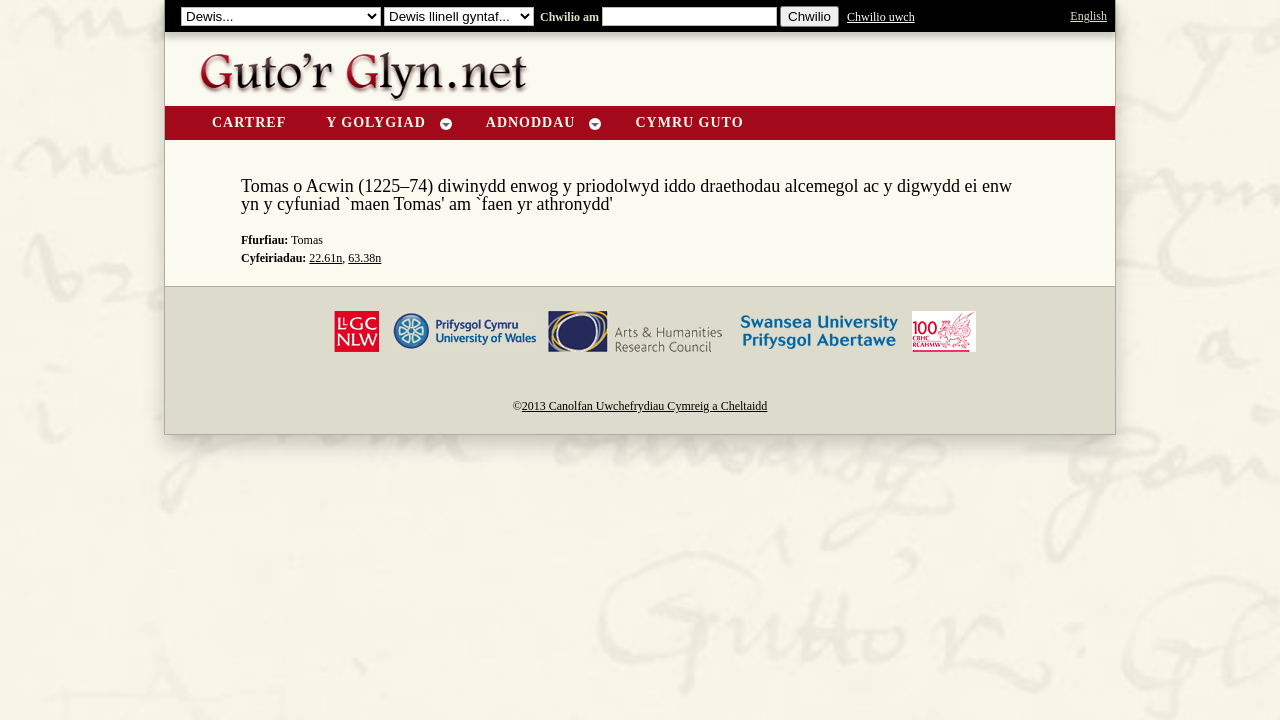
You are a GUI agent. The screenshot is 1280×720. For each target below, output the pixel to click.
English (1088, 16)
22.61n (325, 258)
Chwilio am (568, 17)
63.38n (364, 258)
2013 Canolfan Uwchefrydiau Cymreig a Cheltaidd (645, 406)
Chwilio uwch (881, 17)
